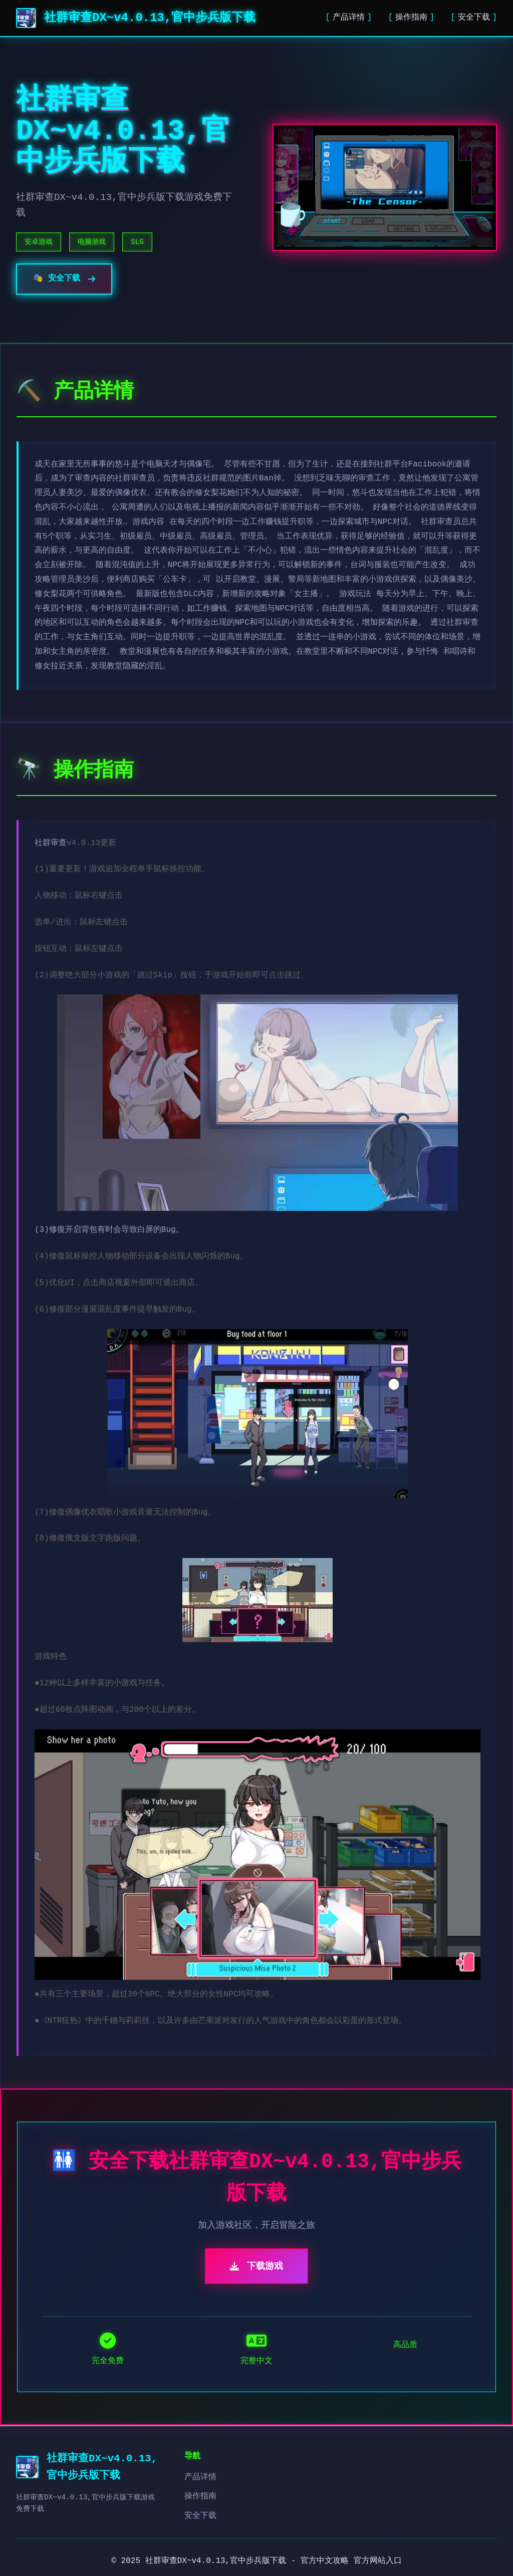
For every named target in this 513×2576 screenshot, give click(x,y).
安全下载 (474, 17)
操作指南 (411, 17)
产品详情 (349, 17)
